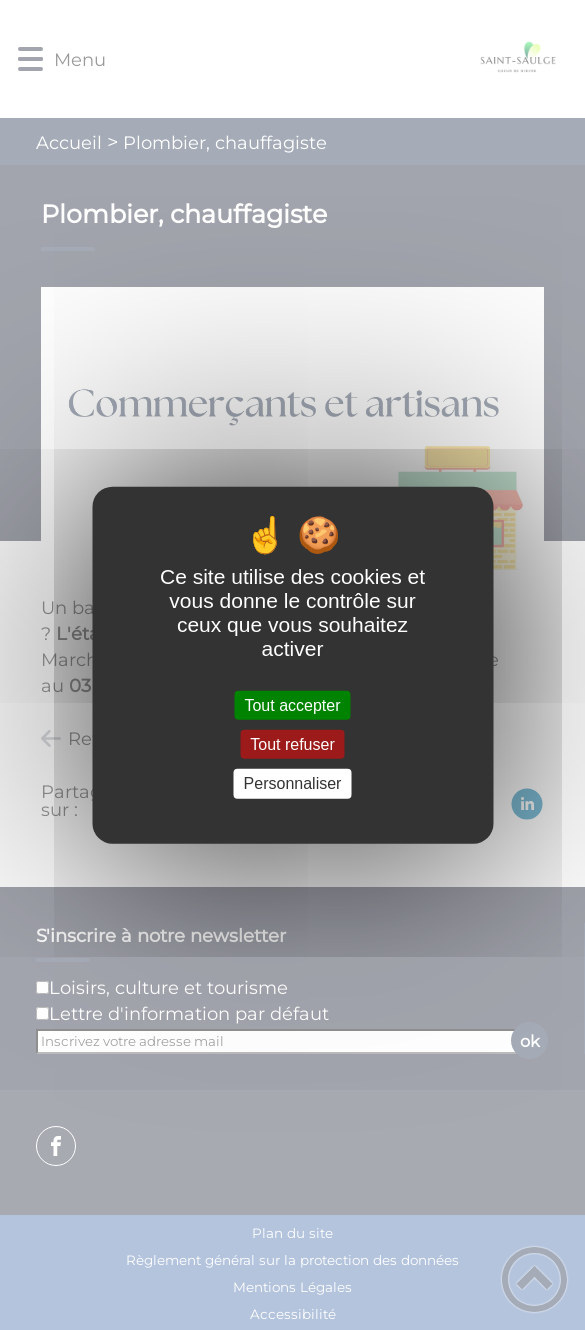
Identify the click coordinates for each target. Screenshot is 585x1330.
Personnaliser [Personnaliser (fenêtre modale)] (293, 783)
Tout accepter (292, 705)
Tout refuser (292, 744)
